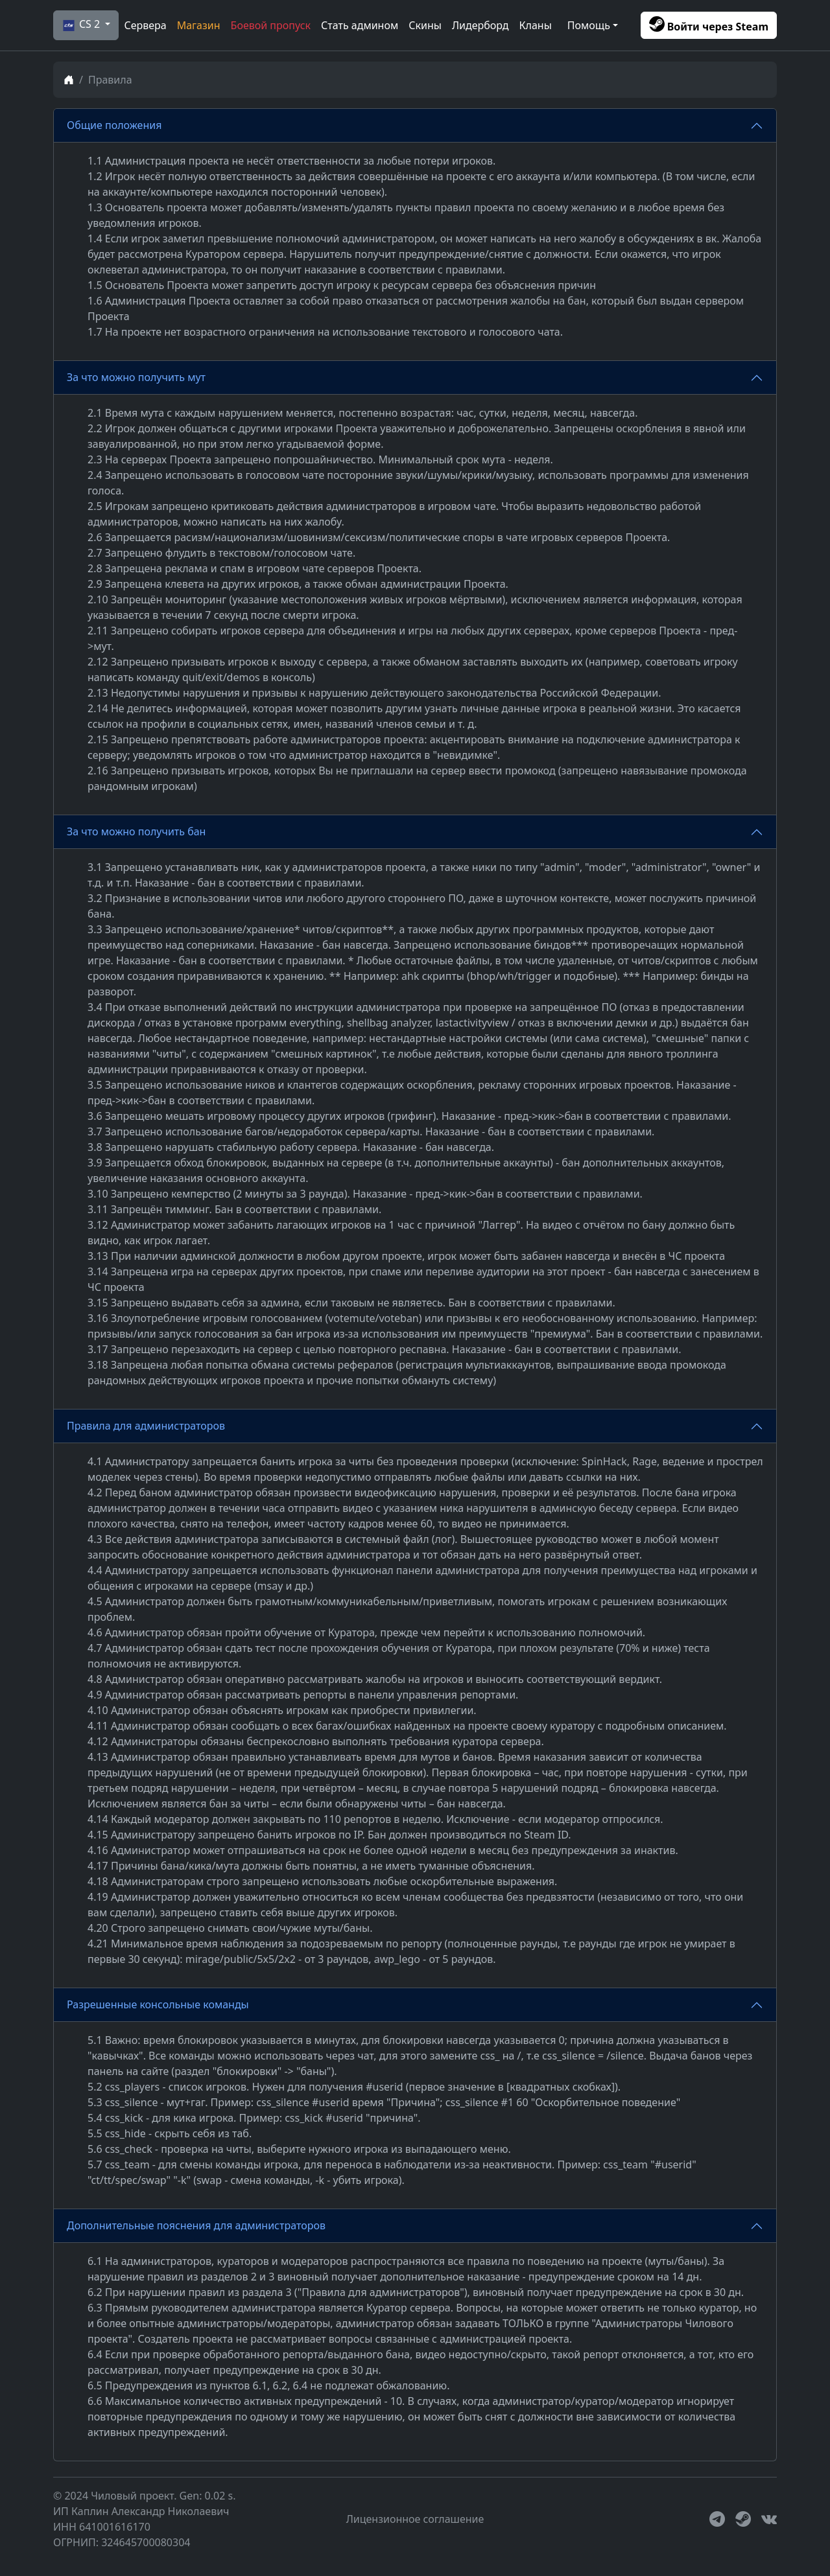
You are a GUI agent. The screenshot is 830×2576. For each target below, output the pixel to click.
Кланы (535, 25)
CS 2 (80, 25)
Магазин (198, 25)
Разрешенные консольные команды (158, 2004)
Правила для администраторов (146, 1426)
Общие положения (114, 125)
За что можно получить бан (136, 831)
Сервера (145, 25)
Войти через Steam (708, 25)
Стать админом (359, 25)
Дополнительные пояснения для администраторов (196, 2225)
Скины (425, 25)
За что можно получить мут (136, 377)
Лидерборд (480, 25)
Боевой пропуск (271, 25)
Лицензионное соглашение (415, 2519)
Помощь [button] (588, 25)
